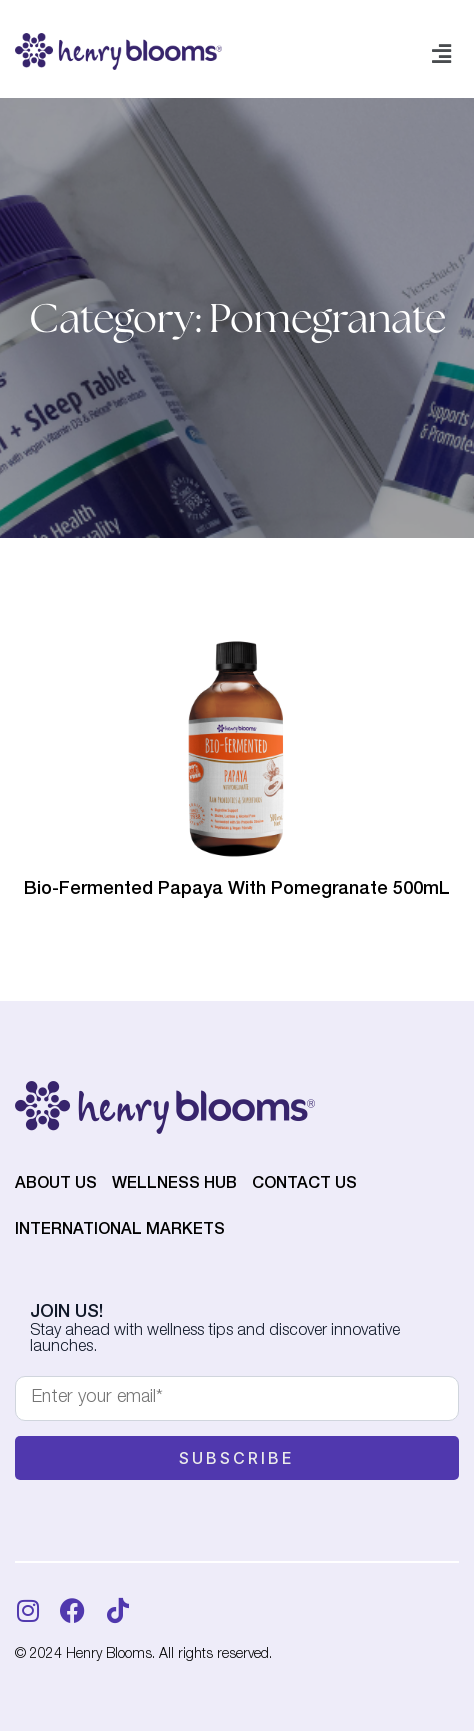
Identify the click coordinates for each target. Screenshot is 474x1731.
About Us (56, 1185)
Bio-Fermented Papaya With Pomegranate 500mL (237, 890)
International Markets (120, 1231)
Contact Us (304, 1185)
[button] (442, 55)
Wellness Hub (174, 1185)
